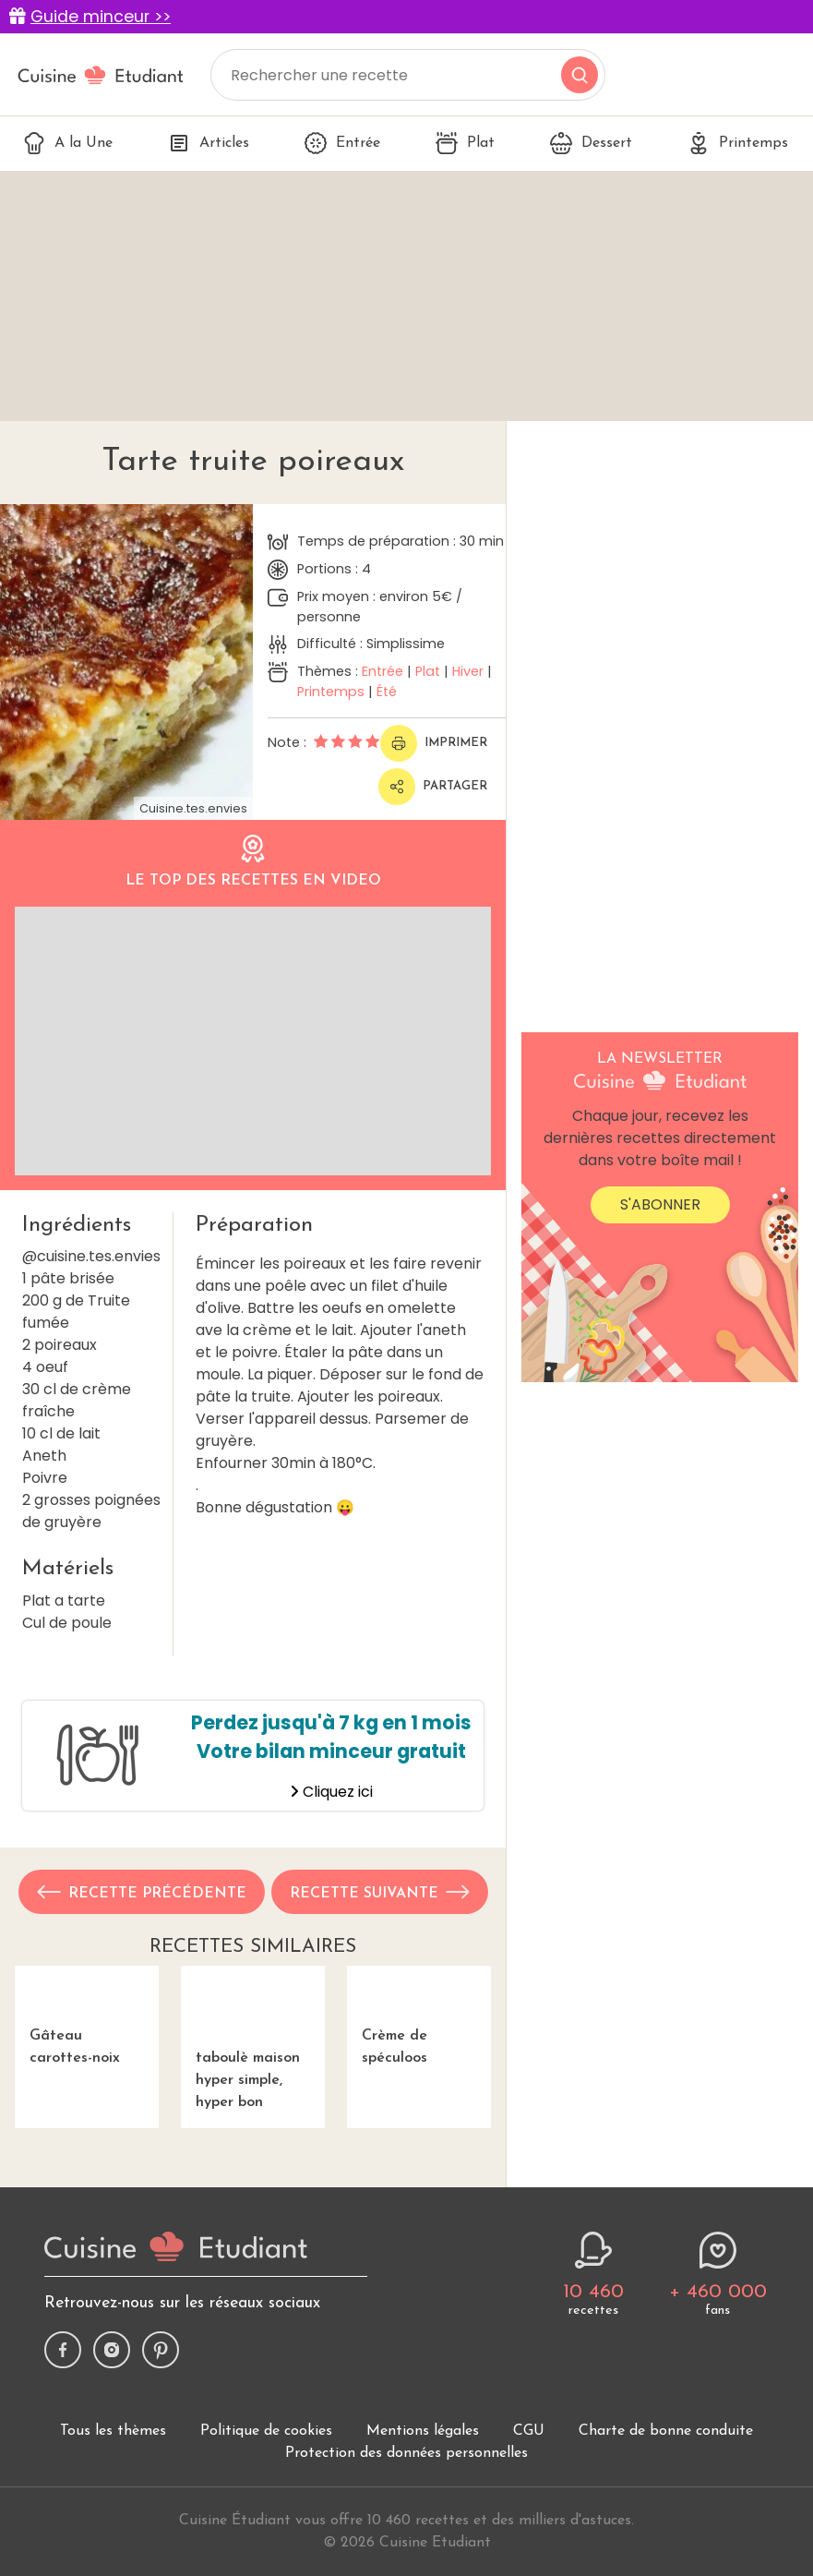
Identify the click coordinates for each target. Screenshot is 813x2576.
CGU (528, 2455)
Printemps (737, 143)
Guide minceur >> (100, 17)
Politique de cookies (266, 2455)
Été (387, 691)
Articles (208, 143)
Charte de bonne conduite (666, 2455)
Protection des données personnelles (406, 2477)
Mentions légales (422, 2455)
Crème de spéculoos (419, 2039)
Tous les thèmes (113, 2455)
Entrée (342, 143)
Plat (465, 143)
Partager (432, 786)
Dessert (591, 143)
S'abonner (660, 1204)
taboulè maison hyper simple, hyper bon (253, 2050)
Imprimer (433, 743)
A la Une (68, 143)
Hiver (468, 671)
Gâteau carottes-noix (87, 2039)
